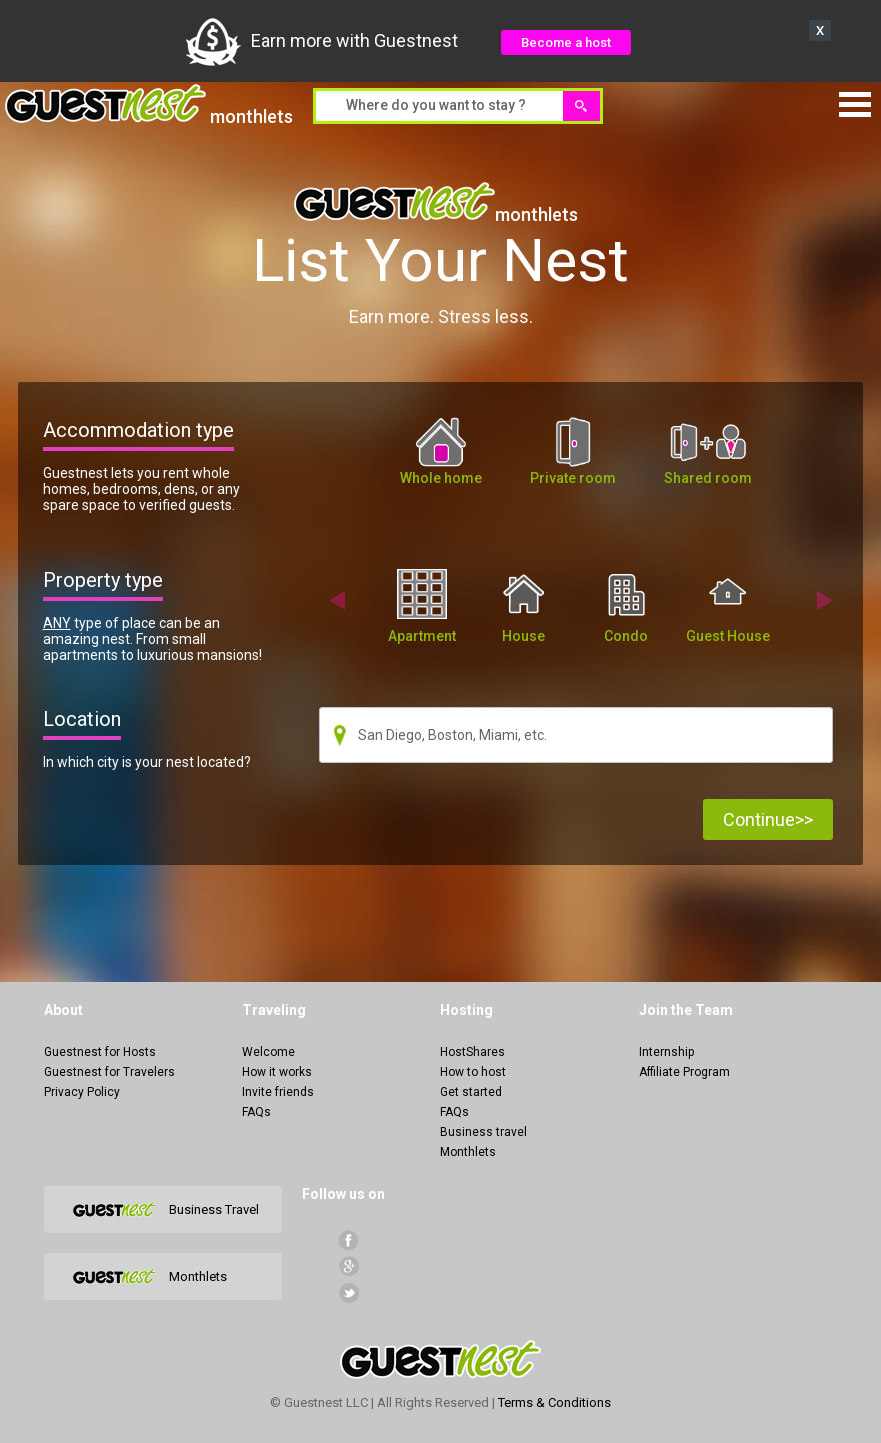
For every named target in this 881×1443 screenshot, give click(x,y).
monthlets (149, 105)
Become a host (566, 42)
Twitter (348, 1292)
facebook (348, 1240)
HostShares (472, 1052)
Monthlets (468, 1152)
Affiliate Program (684, 1072)
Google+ (348, 1266)
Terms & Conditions (554, 1402)
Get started (471, 1092)
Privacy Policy (82, 1092)
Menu (855, 104)
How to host (473, 1072)
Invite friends (278, 1092)
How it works (277, 1072)
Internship (666, 1052)
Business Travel (214, 1209)
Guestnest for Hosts (100, 1052)
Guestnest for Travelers (109, 1072)
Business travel (483, 1132)
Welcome (268, 1052)
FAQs (256, 1112)
